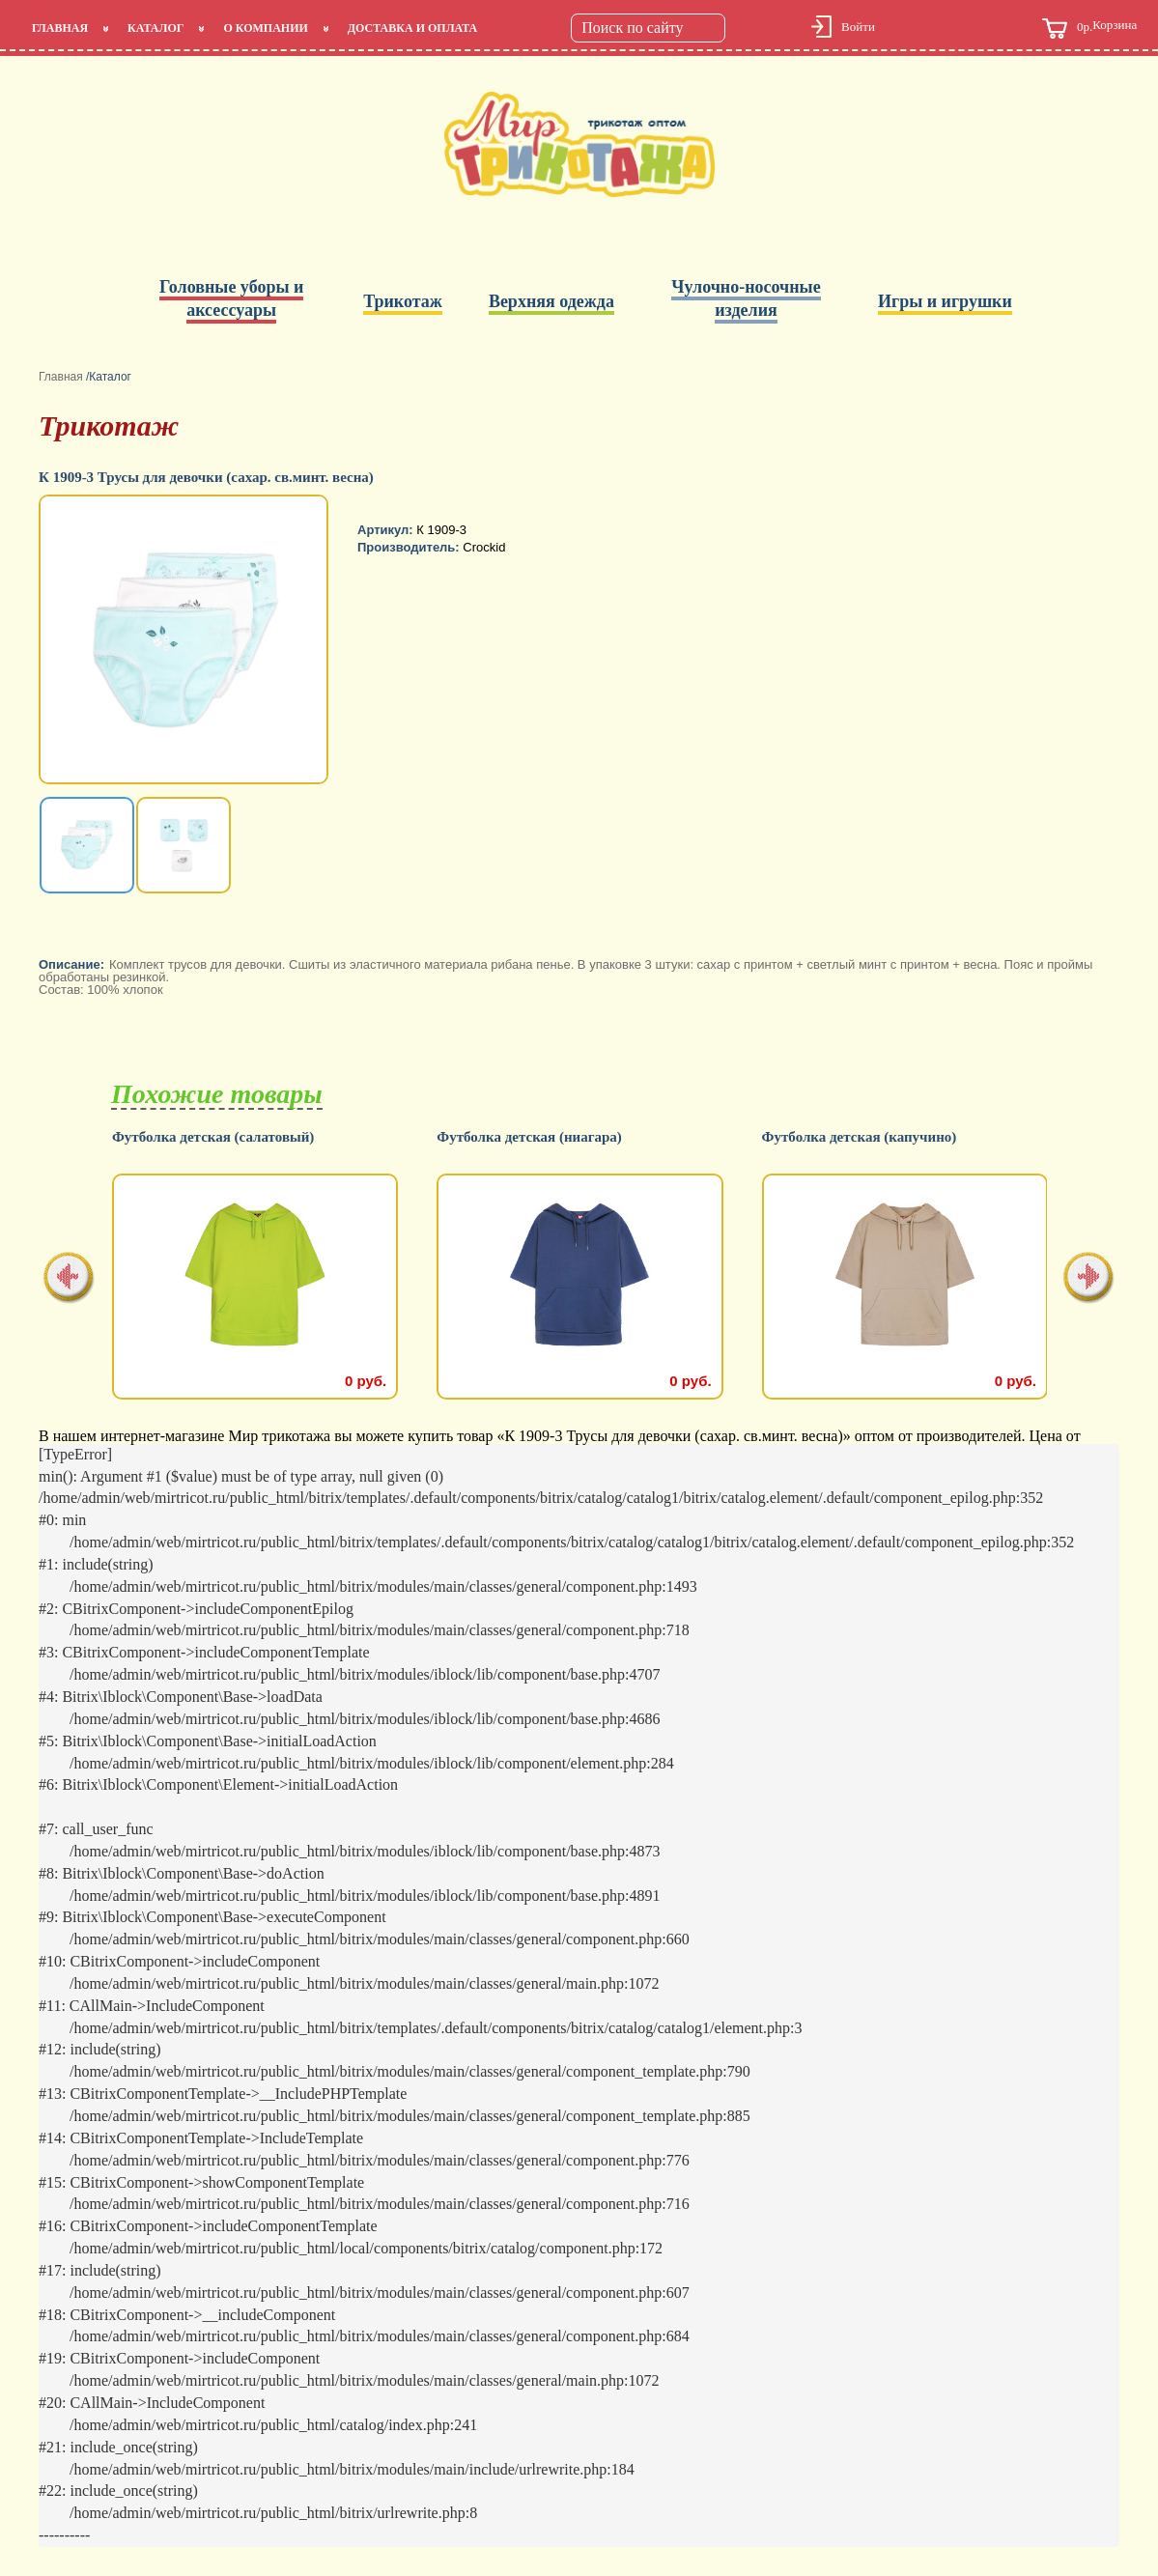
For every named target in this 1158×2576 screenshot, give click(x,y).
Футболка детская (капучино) (859, 1137)
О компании (265, 28)
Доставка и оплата (412, 28)
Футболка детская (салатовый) (213, 1137)
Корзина (1089, 28)
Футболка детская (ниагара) (529, 1137)
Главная (60, 28)
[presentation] (69, 1279)
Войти (858, 26)
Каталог (155, 28)
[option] (185, 641)
